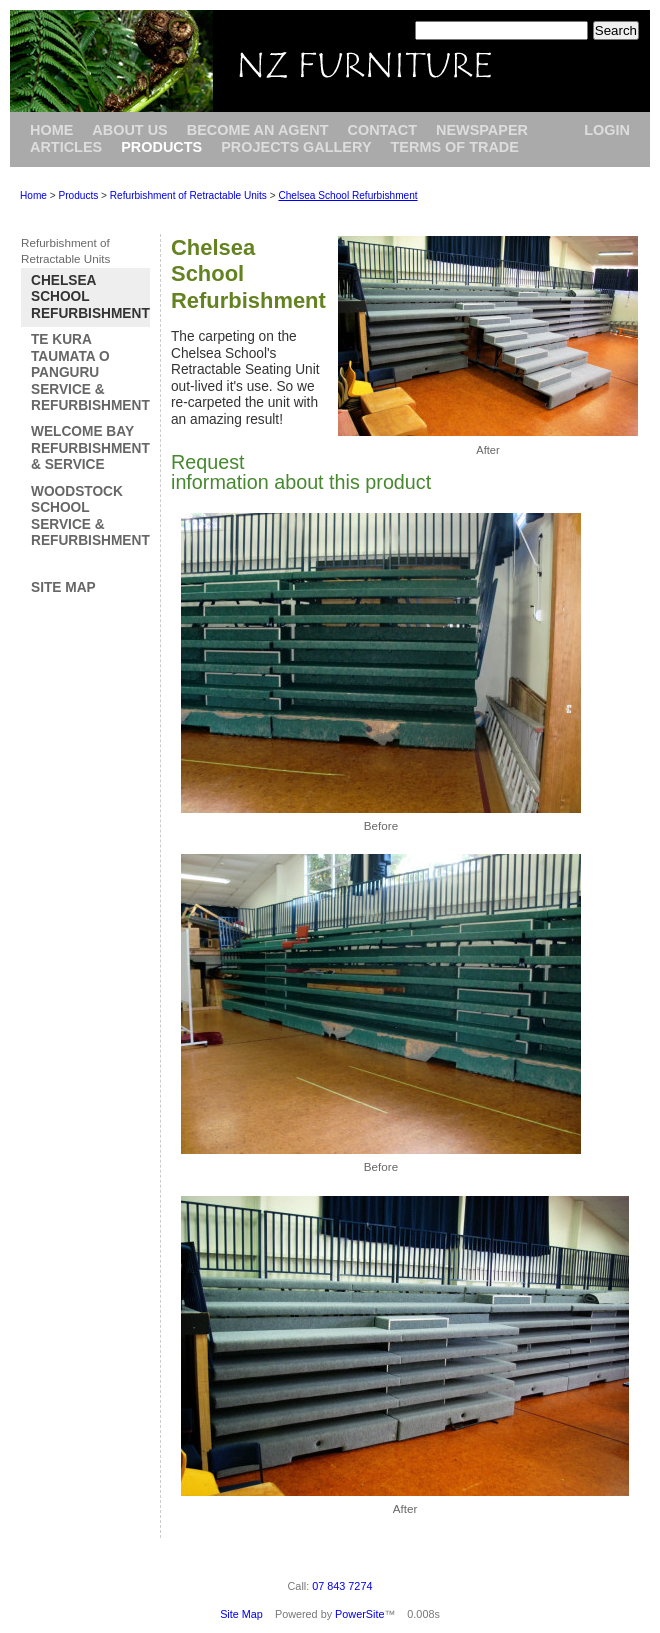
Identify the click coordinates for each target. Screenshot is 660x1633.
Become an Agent (258, 130)
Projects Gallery (296, 147)
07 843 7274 (342, 1586)
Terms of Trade (455, 147)
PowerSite (359, 1614)
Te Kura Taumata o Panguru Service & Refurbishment (90, 372)
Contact (382, 130)
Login (607, 130)
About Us (129, 130)
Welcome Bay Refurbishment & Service (90, 448)
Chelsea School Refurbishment (347, 195)
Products (161, 147)
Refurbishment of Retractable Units (188, 195)
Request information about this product (301, 472)
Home (51, 130)
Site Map (63, 587)
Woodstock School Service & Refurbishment (90, 516)
